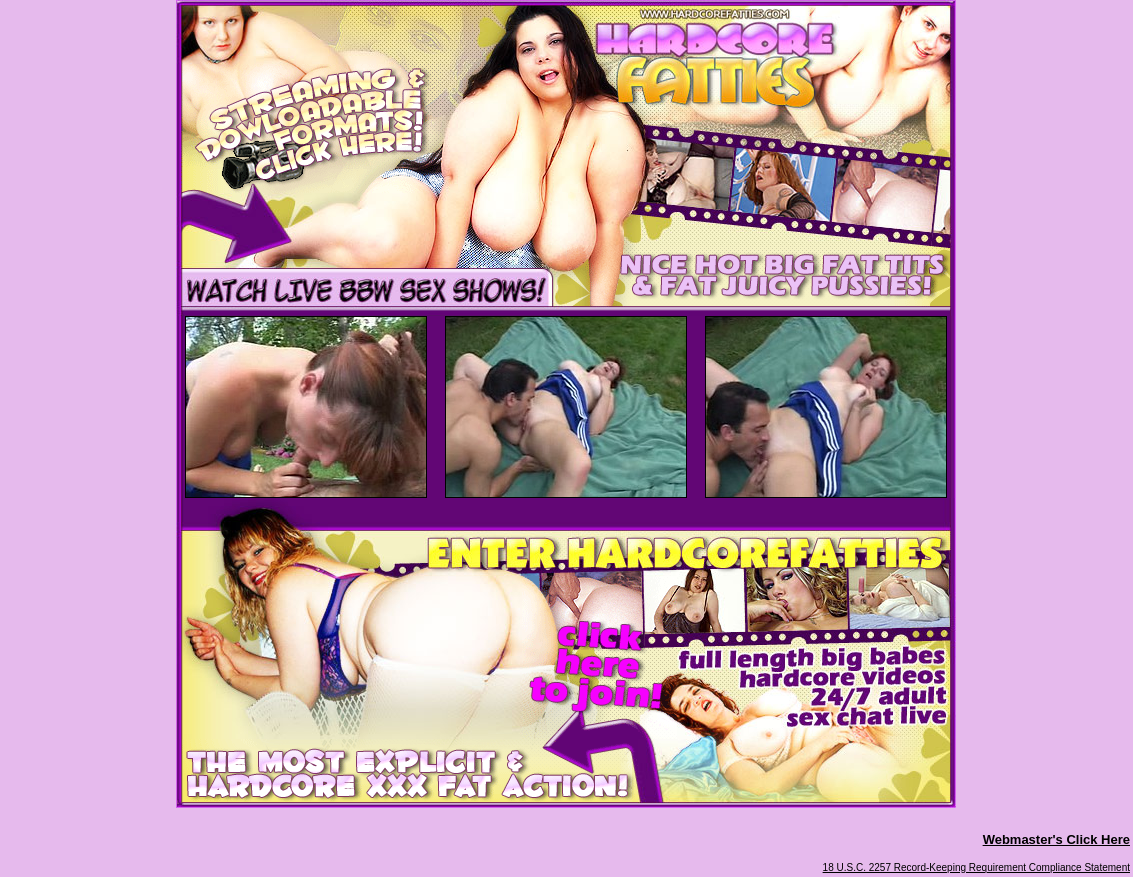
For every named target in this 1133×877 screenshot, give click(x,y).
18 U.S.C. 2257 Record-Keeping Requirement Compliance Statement (976, 867)
